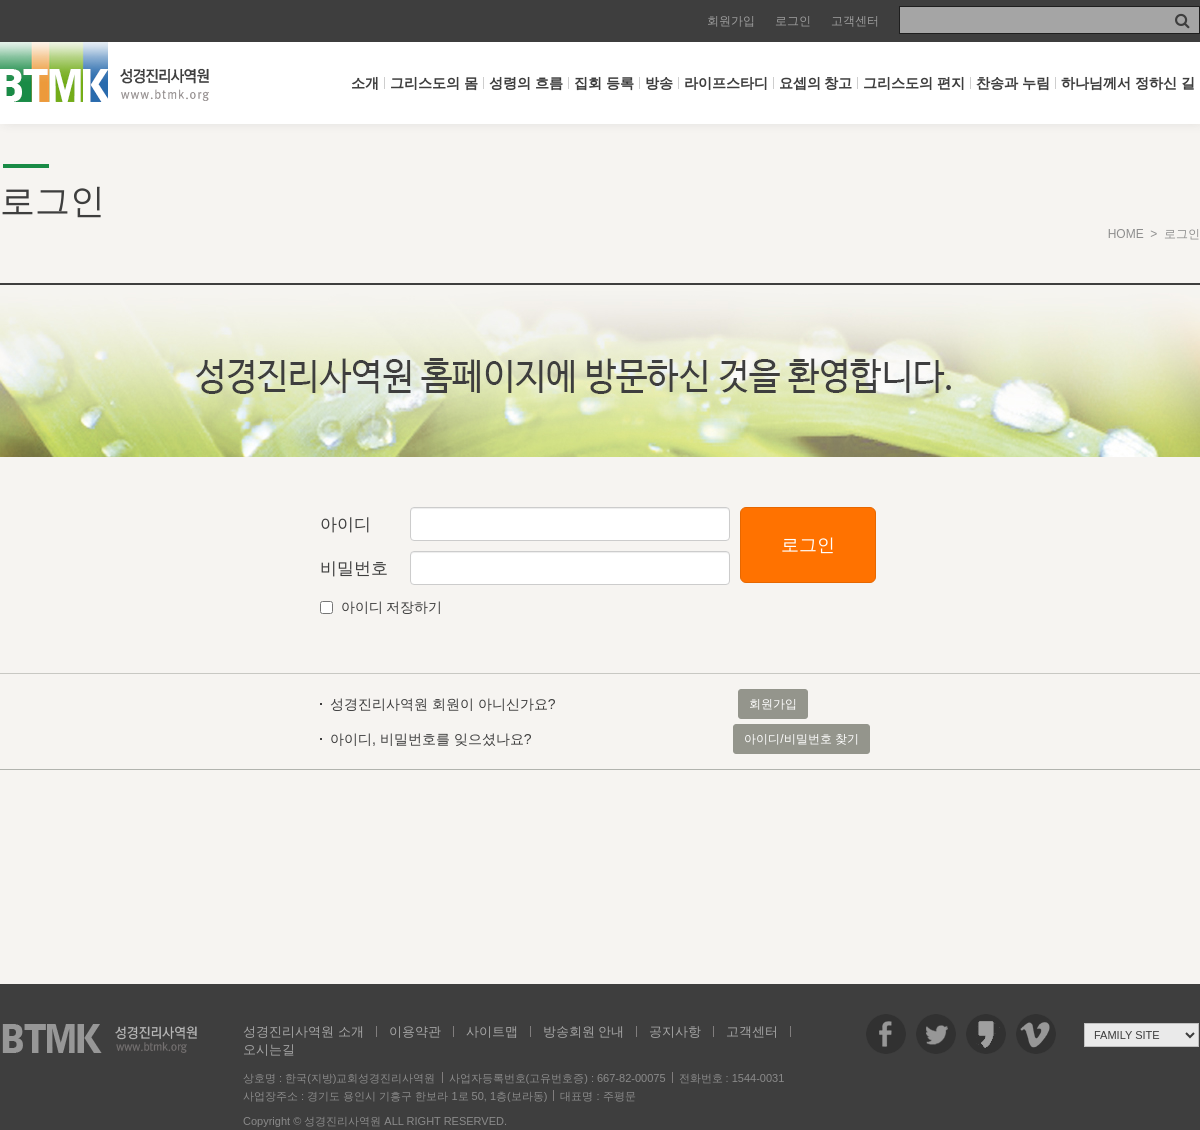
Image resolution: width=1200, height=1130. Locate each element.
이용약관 (415, 1031)
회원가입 (731, 21)
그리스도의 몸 (434, 83)
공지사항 (675, 1031)
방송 (659, 83)
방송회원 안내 (584, 1031)
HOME (1126, 234)
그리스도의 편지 (914, 83)
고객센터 (855, 21)
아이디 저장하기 (392, 607)
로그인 (793, 21)
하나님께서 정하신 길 (1128, 83)
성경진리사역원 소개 (303, 1031)
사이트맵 (492, 1031)
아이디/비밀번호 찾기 (801, 739)
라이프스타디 (726, 83)
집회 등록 (604, 83)
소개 (365, 83)
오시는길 (269, 1049)
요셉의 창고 (816, 83)
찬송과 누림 (1013, 83)
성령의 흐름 (526, 83)
